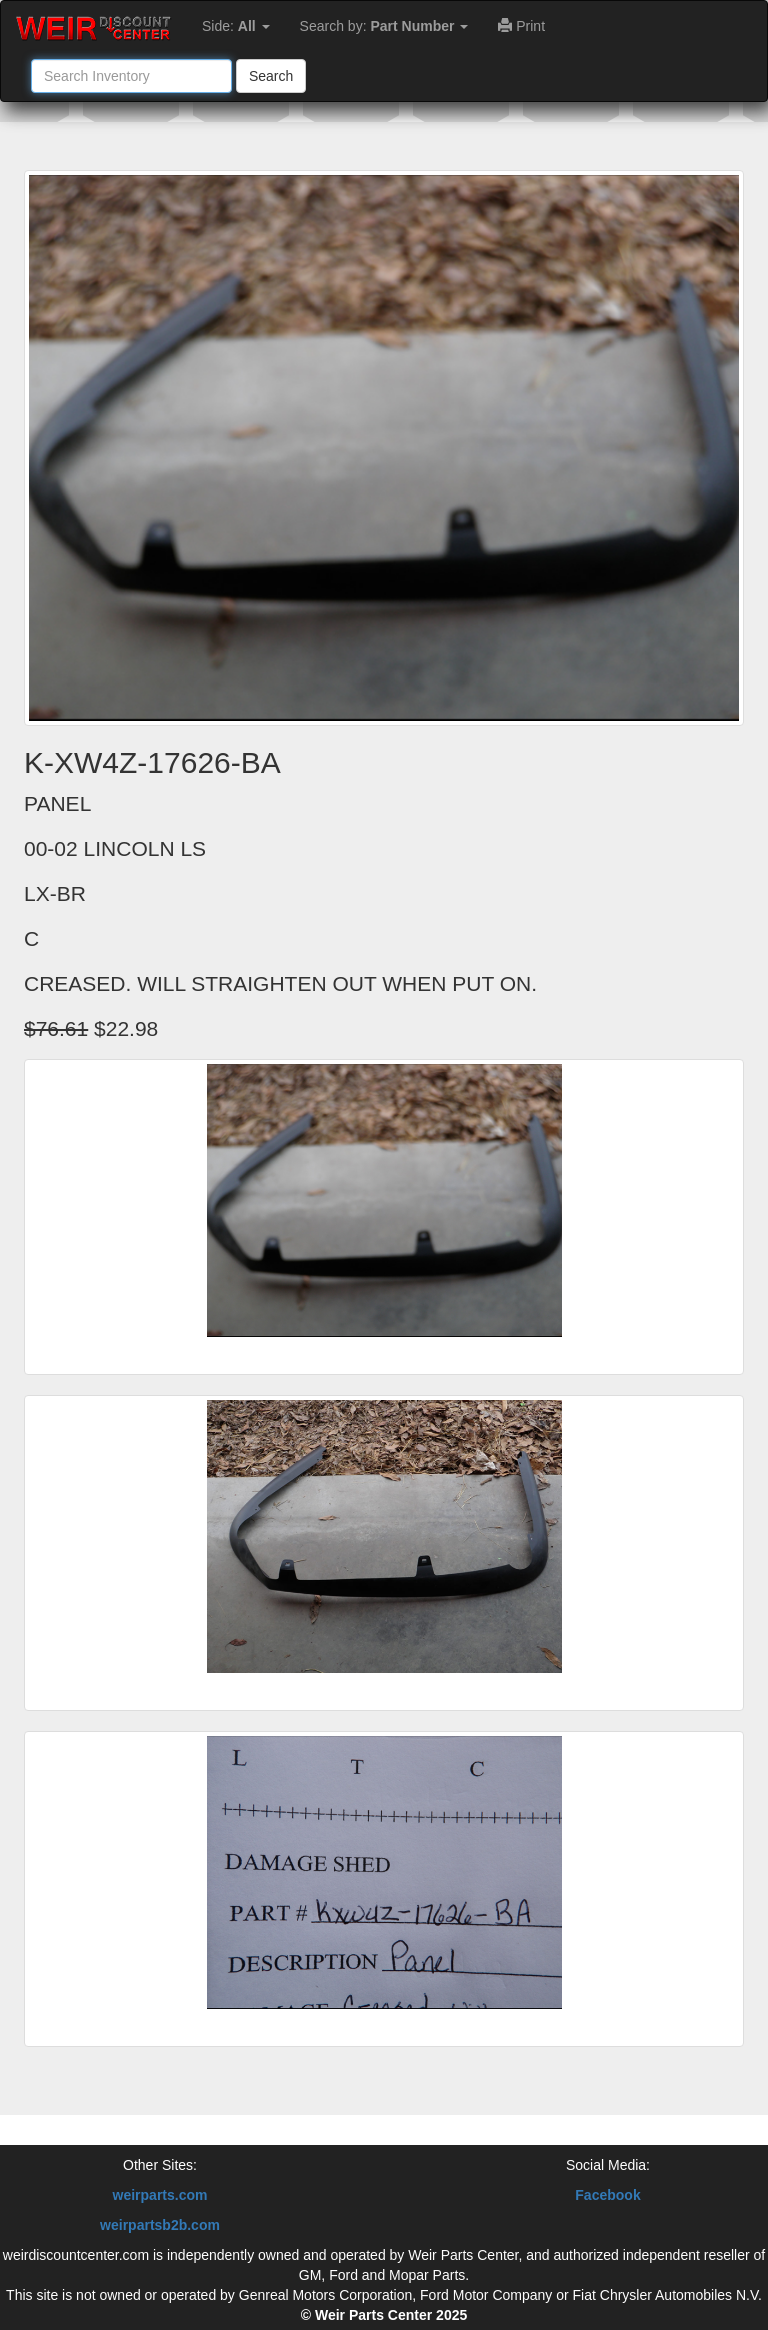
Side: (236, 26)
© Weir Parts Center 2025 (384, 2315)
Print (521, 26)
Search (271, 76)
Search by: (384, 26)
